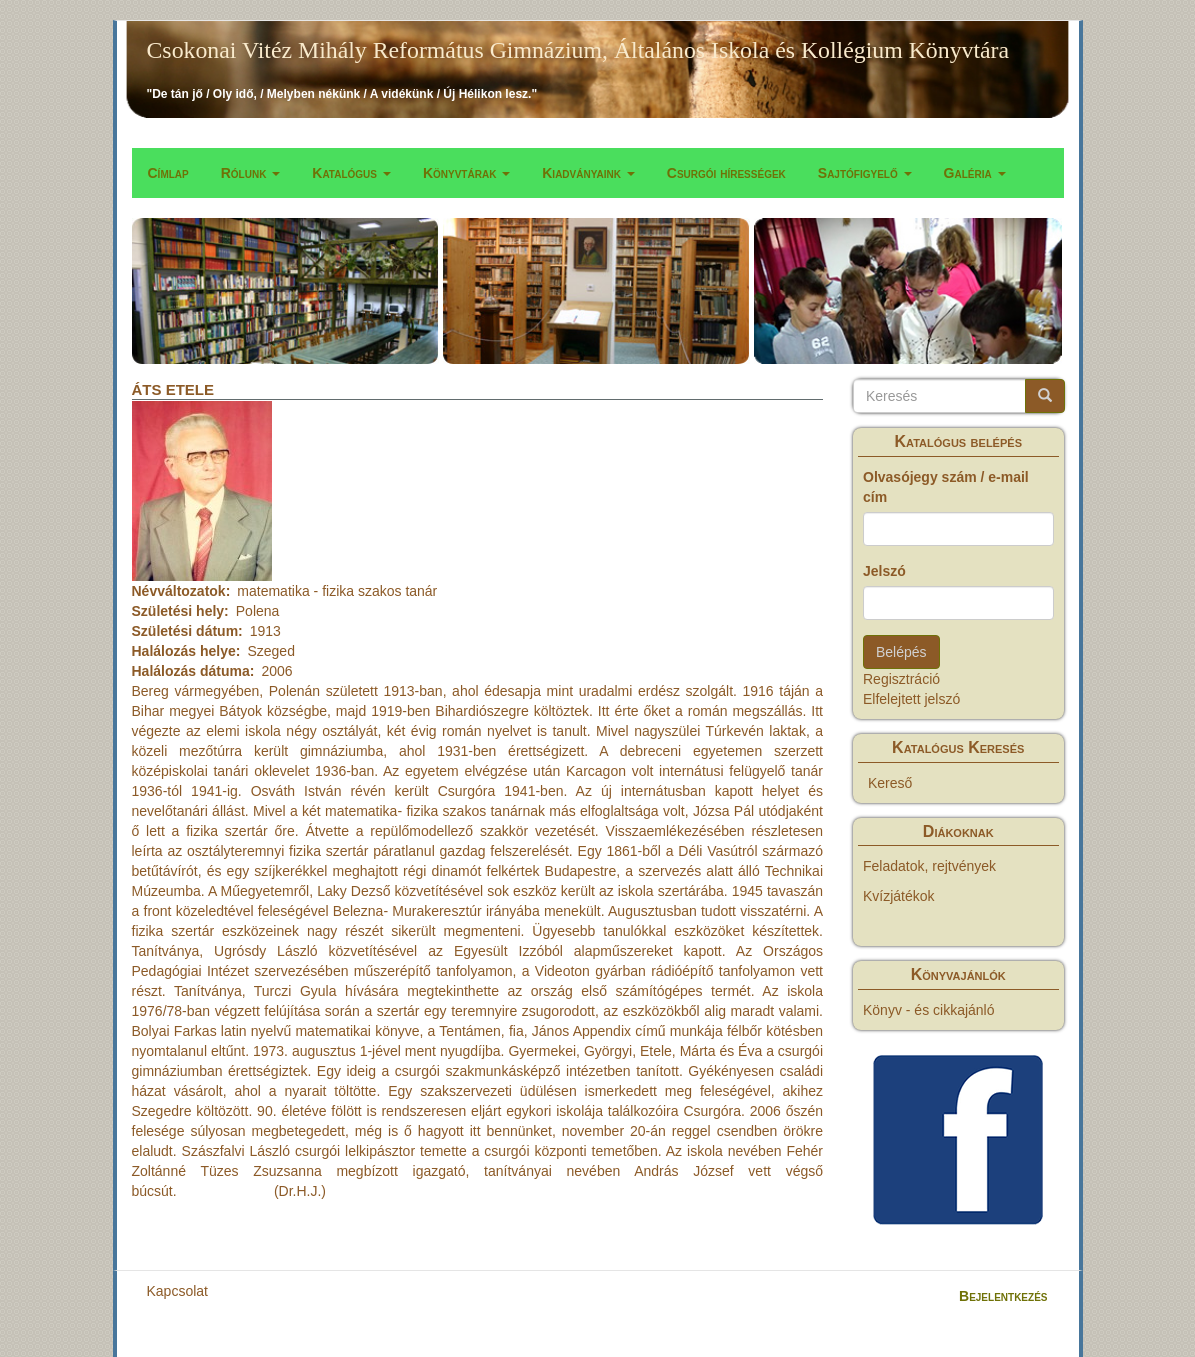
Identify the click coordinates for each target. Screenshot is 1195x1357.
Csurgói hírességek (726, 173)
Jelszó (884, 571)
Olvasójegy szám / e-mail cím (946, 487)
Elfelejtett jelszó (911, 699)
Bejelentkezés (1003, 1296)
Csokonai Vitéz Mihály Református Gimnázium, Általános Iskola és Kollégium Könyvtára (578, 50)
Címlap (168, 173)
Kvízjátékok (899, 896)
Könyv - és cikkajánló (929, 1010)
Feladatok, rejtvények (929, 866)
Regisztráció (901, 679)
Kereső (890, 783)
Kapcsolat (177, 1291)
